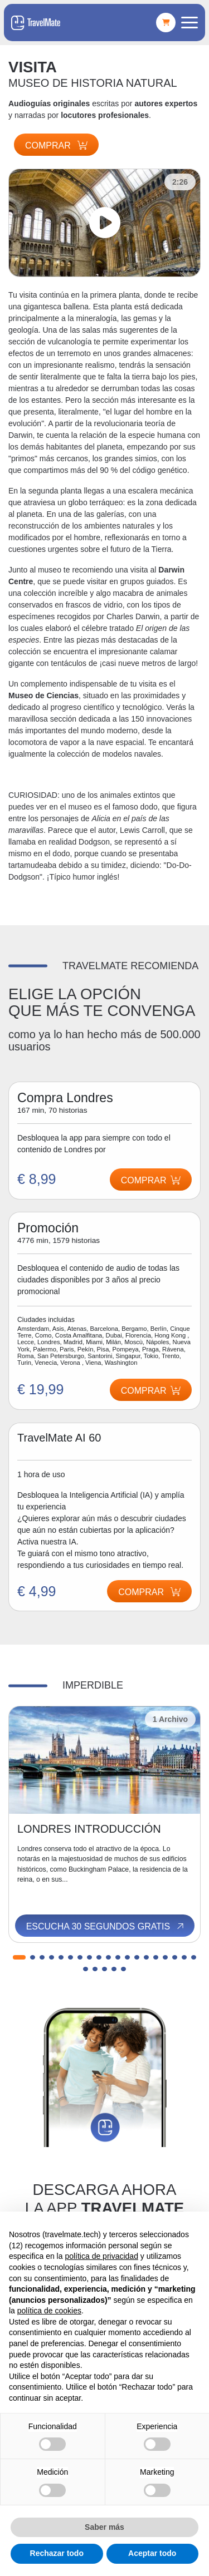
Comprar (56, 145)
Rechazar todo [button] (57, 2553)
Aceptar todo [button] (152, 2553)
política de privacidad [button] (101, 2256)
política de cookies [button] (49, 2310)
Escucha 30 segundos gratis (106, 1926)
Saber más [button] (104, 2527)
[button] (19, 1957)
